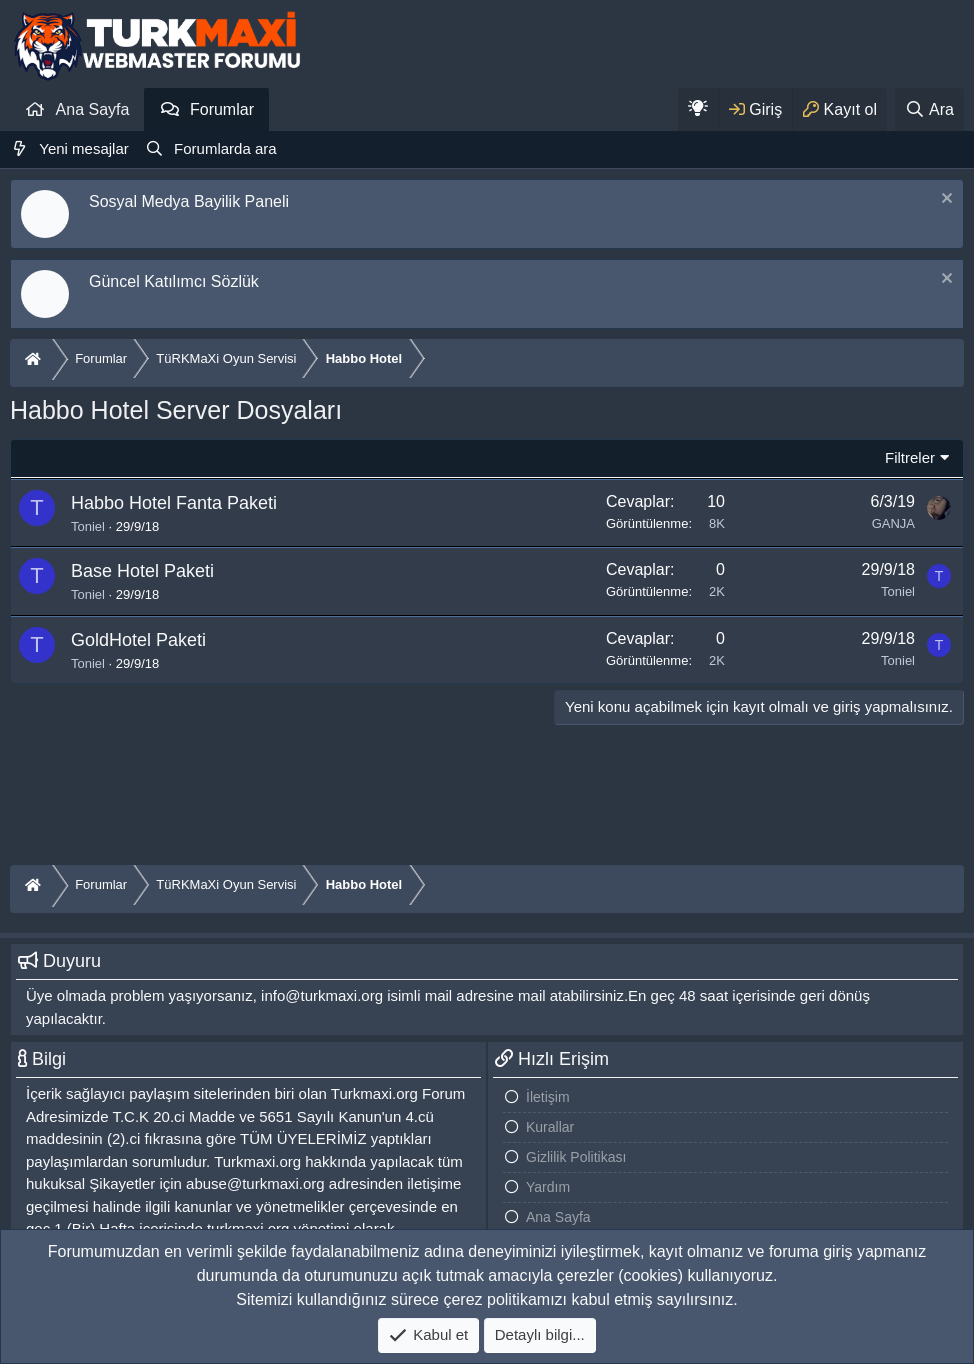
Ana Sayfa (93, 109)
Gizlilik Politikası (576, 1157)
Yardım (548, 1187)
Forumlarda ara (225, 148)
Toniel (88, 526)
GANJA (893, 523)
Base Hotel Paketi (142, 571)
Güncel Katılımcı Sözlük (174, 281)
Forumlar (222, 109)
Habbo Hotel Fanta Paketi (174, 503)
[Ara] (929, 109)
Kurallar (550, 1127)
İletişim (548, 1097)
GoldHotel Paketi (138, 640)
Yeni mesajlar (84, 148)
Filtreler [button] (910, 457)
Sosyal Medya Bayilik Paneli (189, 201)
